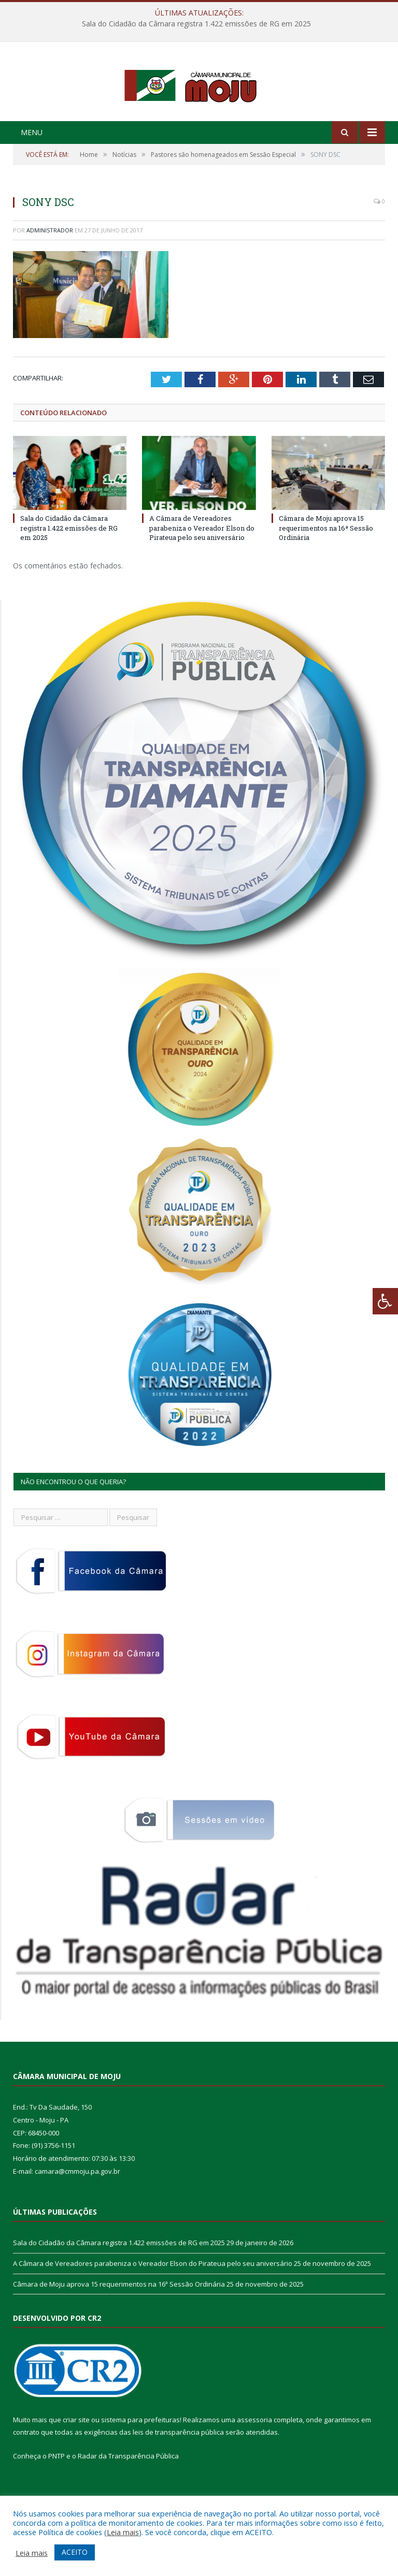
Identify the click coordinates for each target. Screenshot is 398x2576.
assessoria (254, 2462)
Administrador (49, 272)
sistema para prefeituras (140, 2462)
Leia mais (123, 2532)
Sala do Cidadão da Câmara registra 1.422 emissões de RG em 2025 (196, 23)
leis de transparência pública (178, 2475)
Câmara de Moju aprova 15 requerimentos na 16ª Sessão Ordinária (326, 570)
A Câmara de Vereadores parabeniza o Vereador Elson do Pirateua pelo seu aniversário (201, 570)
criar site (76, 2462)
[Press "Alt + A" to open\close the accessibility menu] (385, 1301)
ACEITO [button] (75, 2552)
